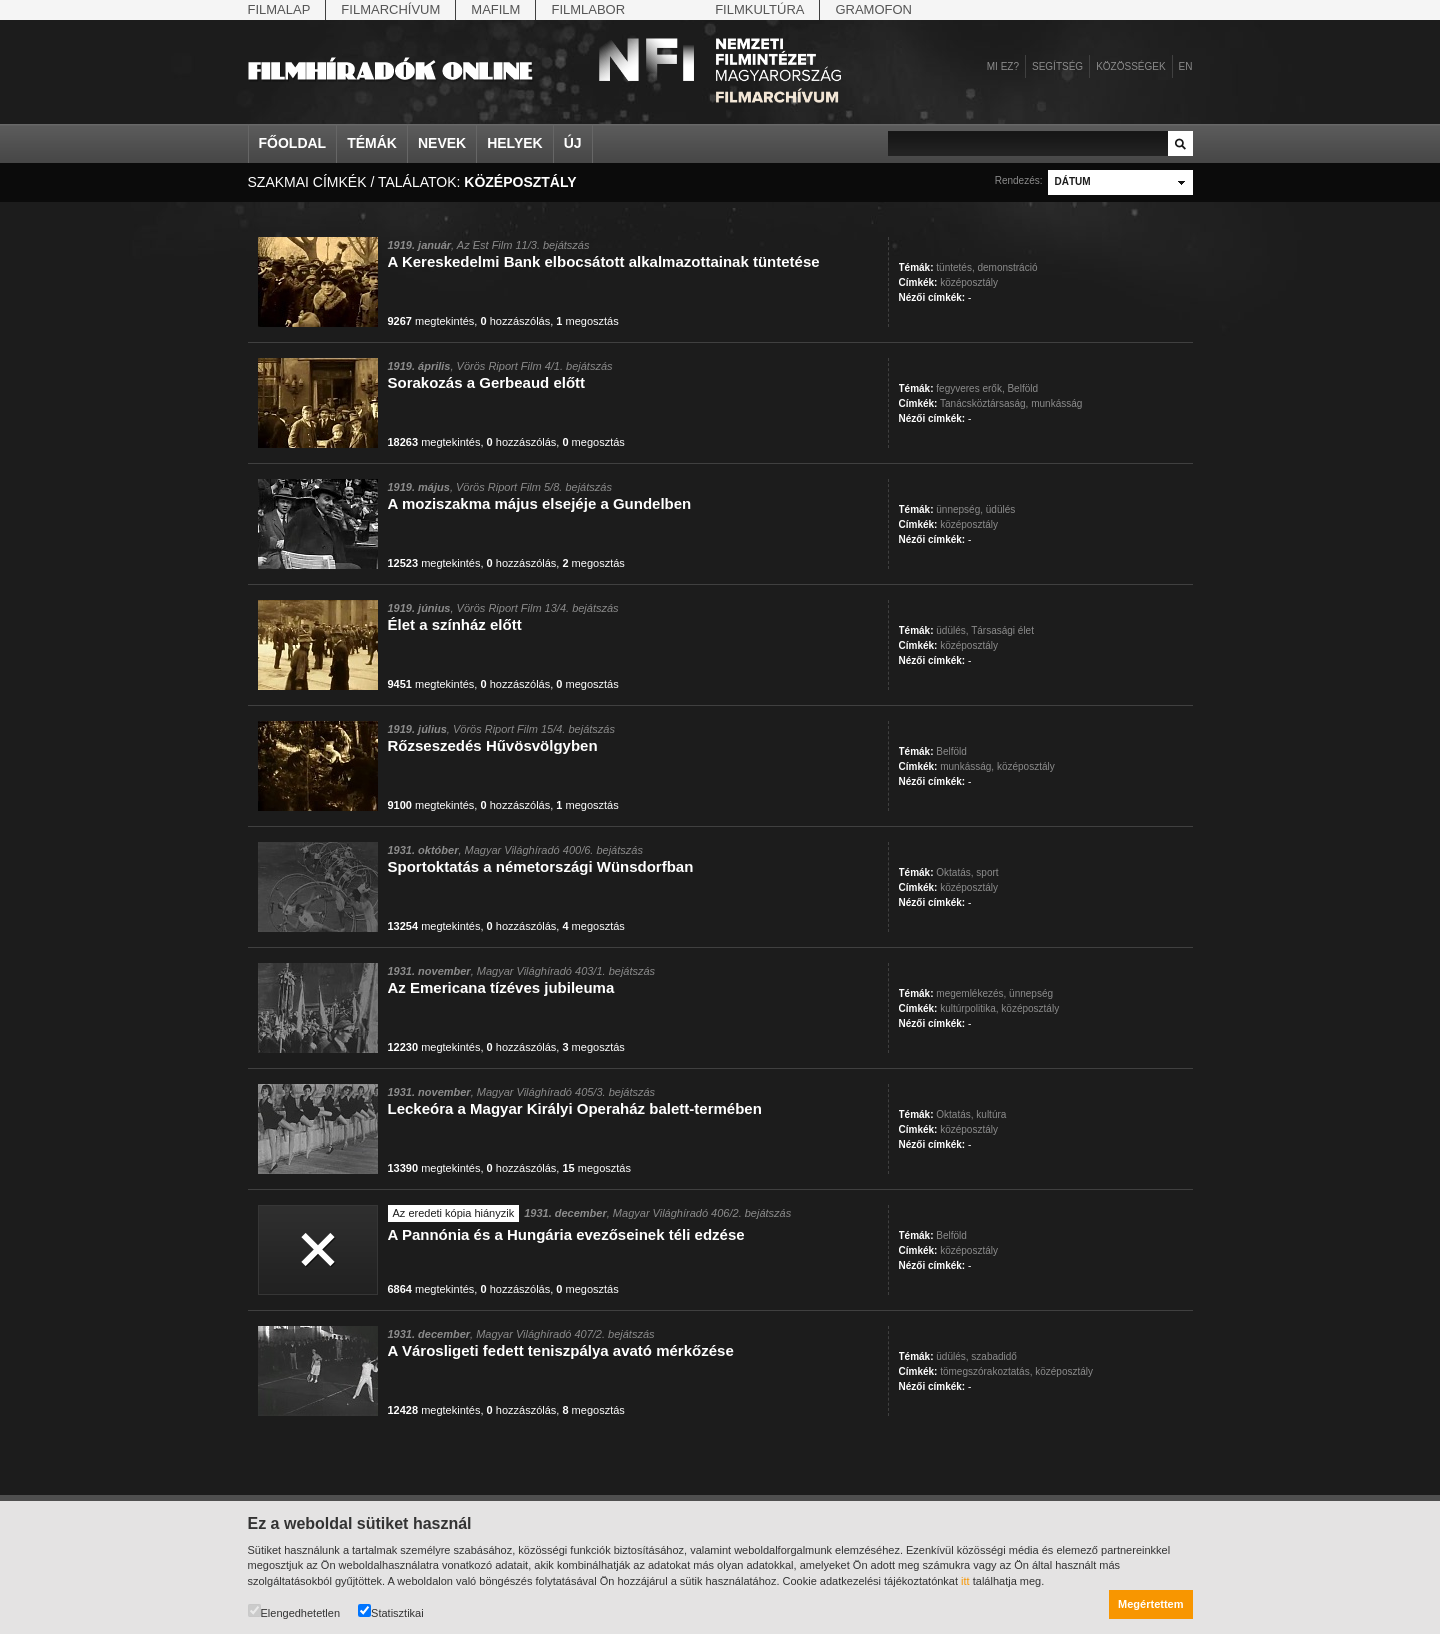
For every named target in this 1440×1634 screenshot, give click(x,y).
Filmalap (279, 9)
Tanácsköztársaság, (984, 403)
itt (965, 1581)
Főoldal (293, 143)
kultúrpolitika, (969, 1008)
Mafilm (495, 9)
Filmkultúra (759, 9)
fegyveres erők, (970, 388)
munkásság (1056, 403)
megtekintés (431, 321)
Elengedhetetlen (294, 1611)
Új (573, 143)
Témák (372, 143)
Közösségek (1130, 66)
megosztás (587, 321)
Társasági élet (1002, 630)
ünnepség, (959, 509)
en (1186, 66)
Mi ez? (1003, 66)
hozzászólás (515, 321)
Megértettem (1150, 1604)
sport (987, 872)
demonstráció (1007, 267)
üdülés (1000, 509)
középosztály (969, 282)
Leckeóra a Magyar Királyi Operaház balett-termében (575, 1108)
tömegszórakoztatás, (986, 1371)
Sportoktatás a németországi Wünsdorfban (541, 866)
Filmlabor (588, 9)
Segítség (1057, 66)
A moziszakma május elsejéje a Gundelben (540, 503)
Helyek (515, 143)
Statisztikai (391, 1611)
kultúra (991, 1114)
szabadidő (994, 1356)
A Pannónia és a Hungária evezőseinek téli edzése (566, 1234)
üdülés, (952, 630)
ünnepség (1031, 993)
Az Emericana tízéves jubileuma (501, 987)
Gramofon (873, 9)
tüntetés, (955, 267)
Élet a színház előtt (455, 624)
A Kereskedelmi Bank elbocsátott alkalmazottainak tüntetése (604, 261)
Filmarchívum (390, 9)
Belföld (1022, 388)
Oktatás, (954, 872)
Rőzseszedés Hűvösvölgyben (493, 745)
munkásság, (967, 766)
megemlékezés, (971, 993)
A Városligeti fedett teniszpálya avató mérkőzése (561, 1350)
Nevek (442, 143)
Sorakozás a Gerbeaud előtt (487, 382)
